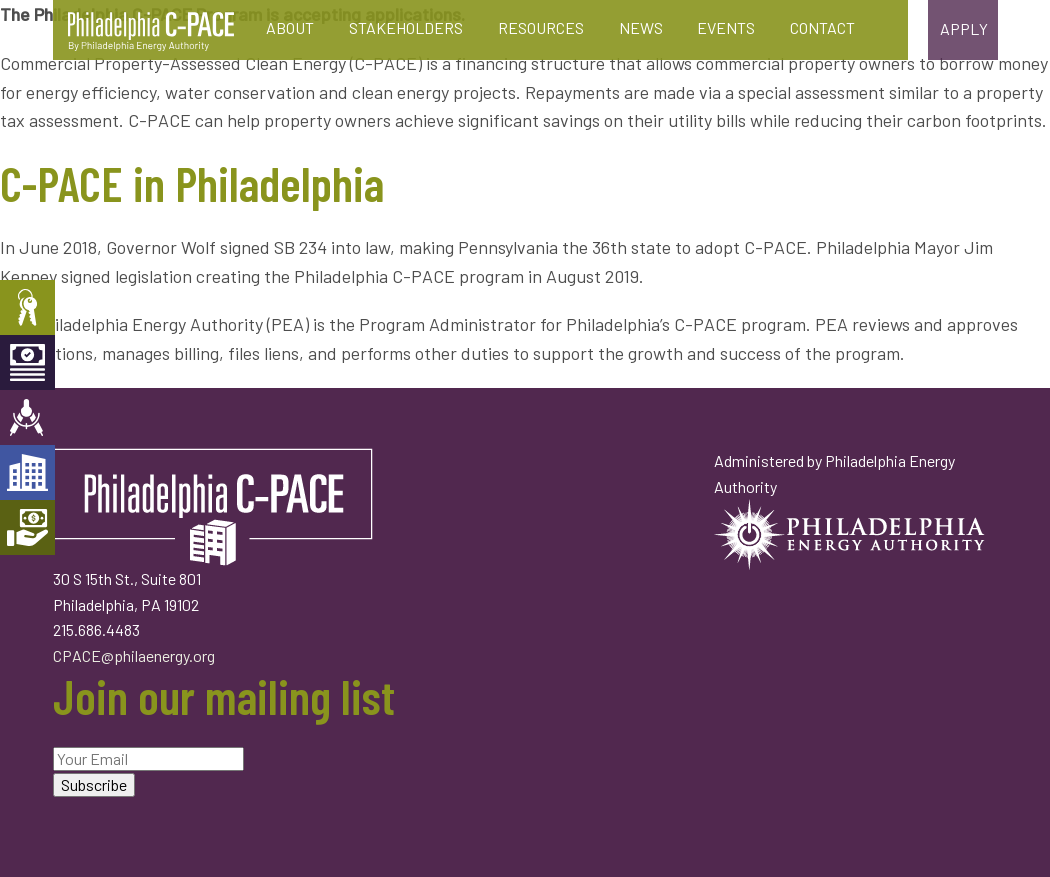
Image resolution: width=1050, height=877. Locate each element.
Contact (822, 27)
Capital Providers (27, 362)
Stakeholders (406, 27)
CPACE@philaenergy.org (134, 655)
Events (726, 27)
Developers (27, 472)
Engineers (27, 417)
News (641, 27)
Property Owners (27, 307)
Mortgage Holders (27, 527)
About (290, 27)
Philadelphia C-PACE (151, 32)
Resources (541, 27)
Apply (964, 28)
